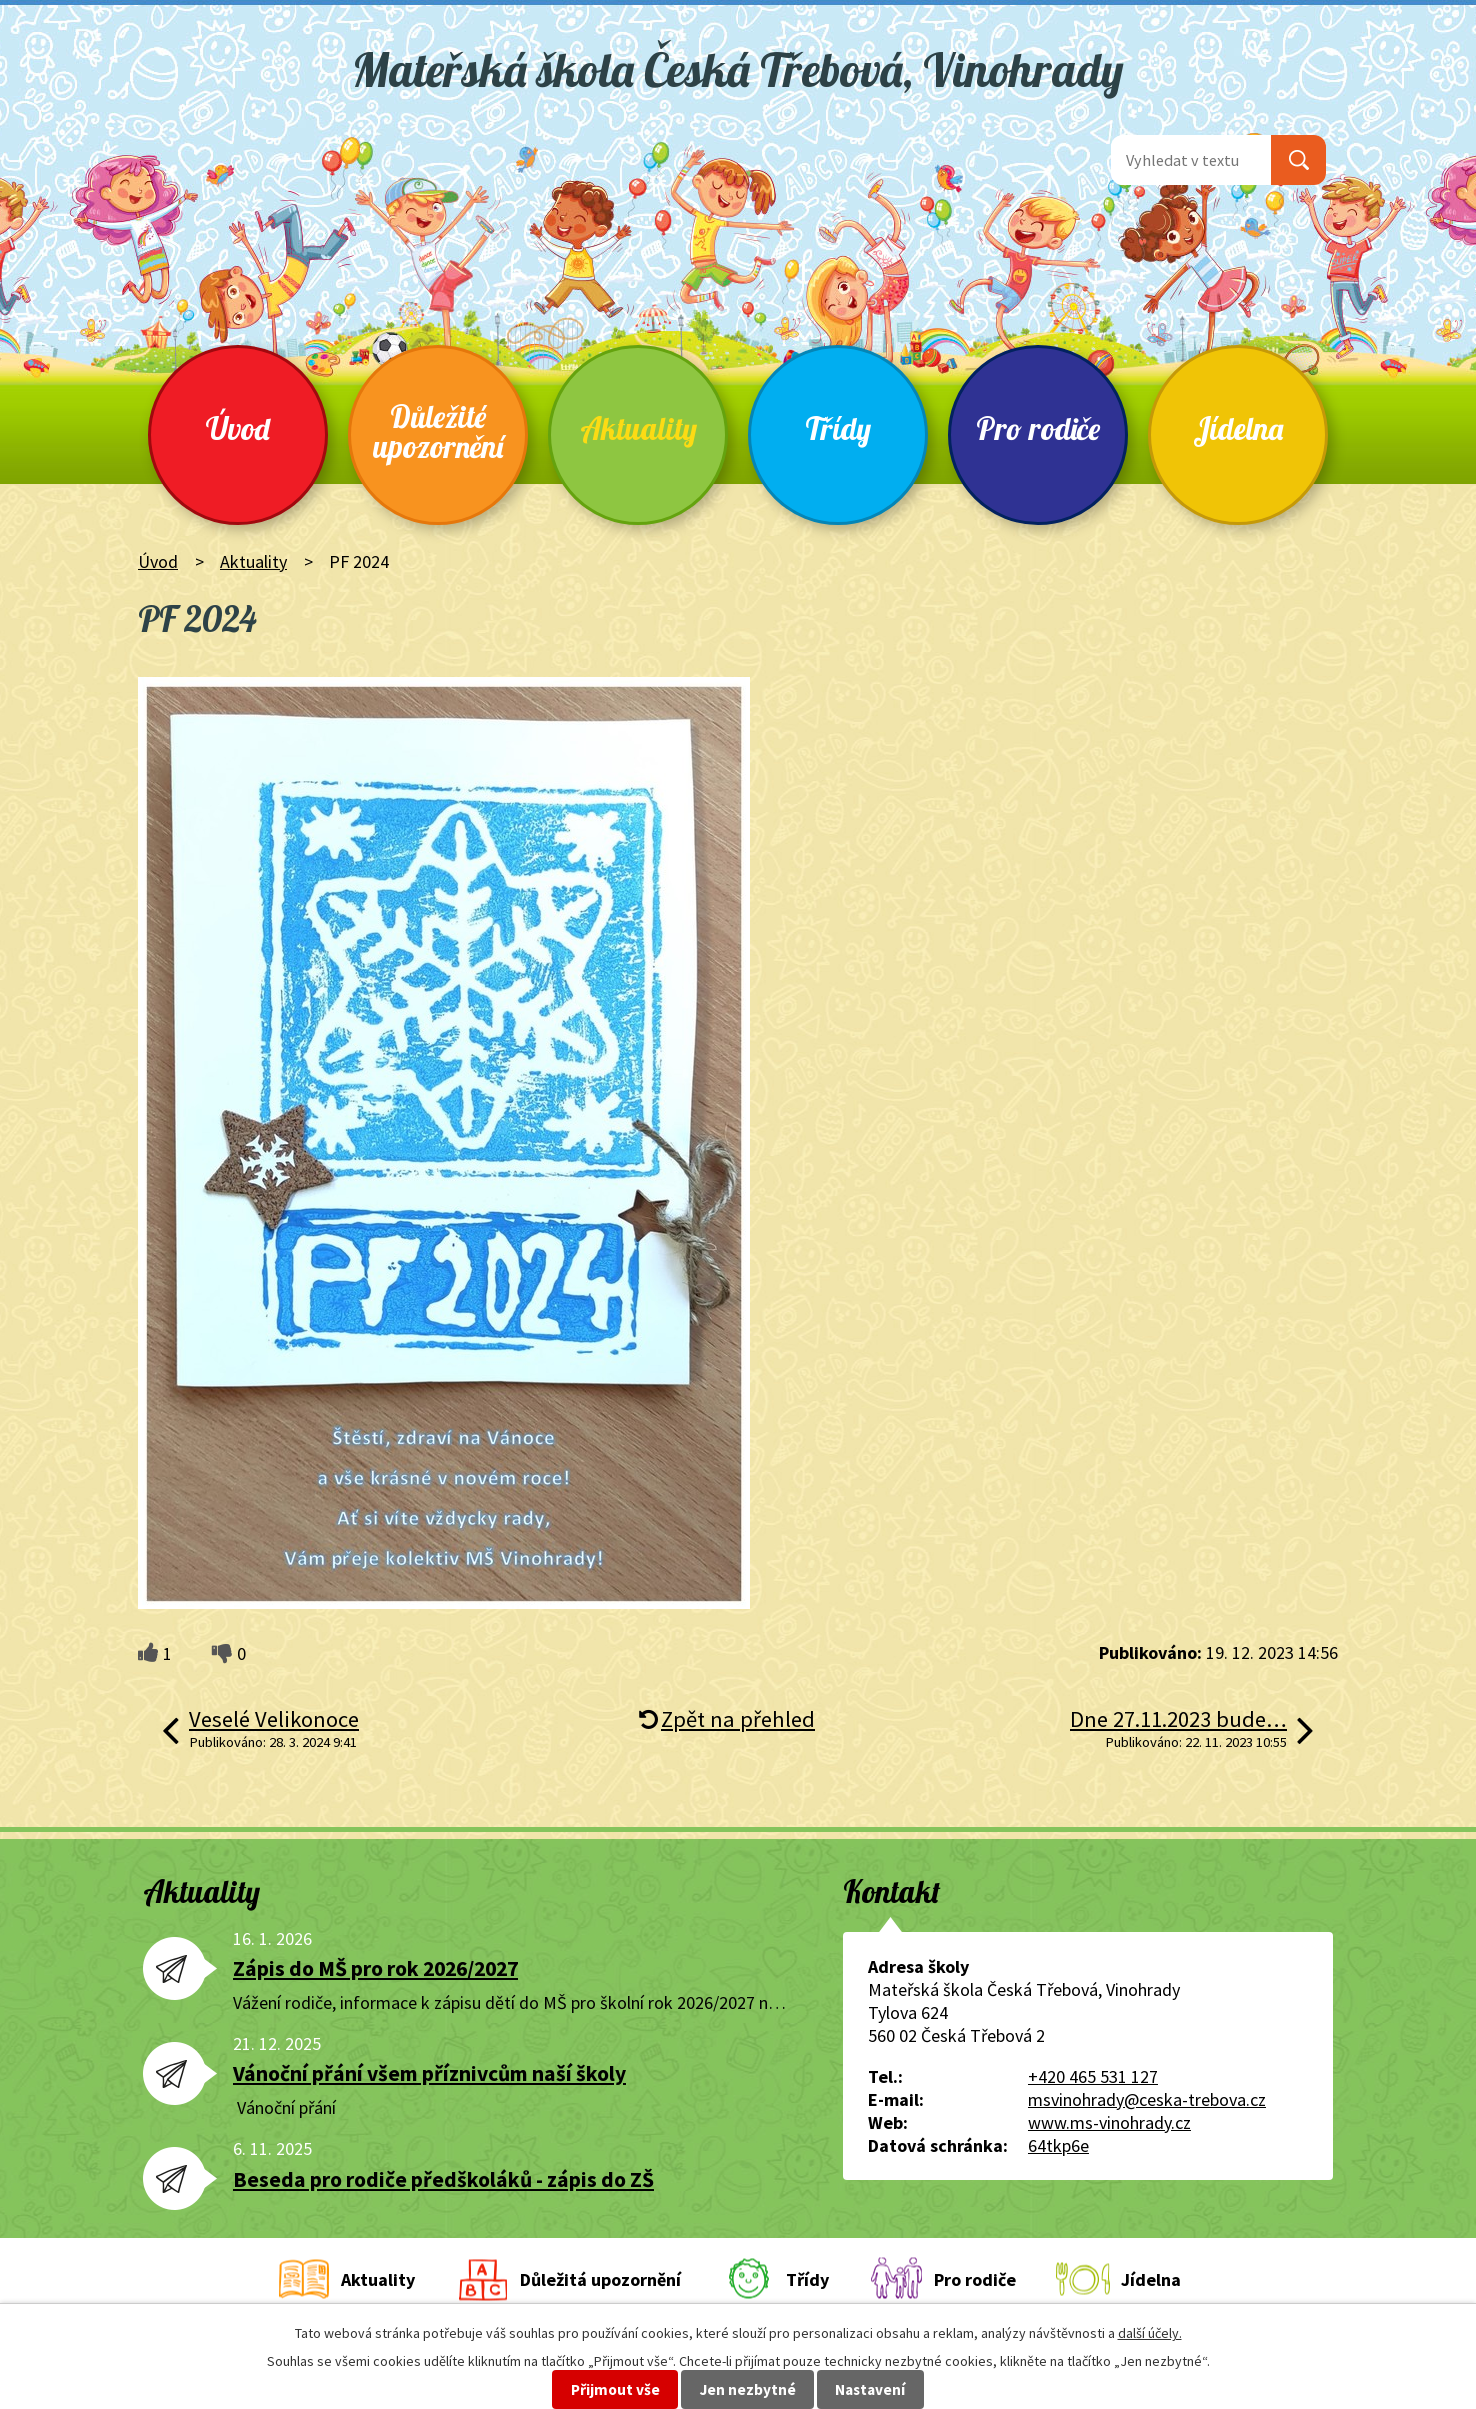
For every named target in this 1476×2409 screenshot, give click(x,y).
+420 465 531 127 (1093, 2076)
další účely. (1150, 2333)
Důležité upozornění (438, 431)
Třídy (838, 428)
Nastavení (870, 2389)
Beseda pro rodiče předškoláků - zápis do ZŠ (443, 2179)
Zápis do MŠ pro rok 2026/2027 (375, 1968)
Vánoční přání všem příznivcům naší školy (429, 2073)
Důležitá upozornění (600, 2279)
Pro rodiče (1038, 428)
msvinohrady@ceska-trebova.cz (1147, 2099)
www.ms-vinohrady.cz (1109, 2122)
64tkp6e (1058, 2145)
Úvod (238, 428)
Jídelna (1238, 428)
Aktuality (638, 428)
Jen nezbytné (748, 2389)
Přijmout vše (615, 2389)
